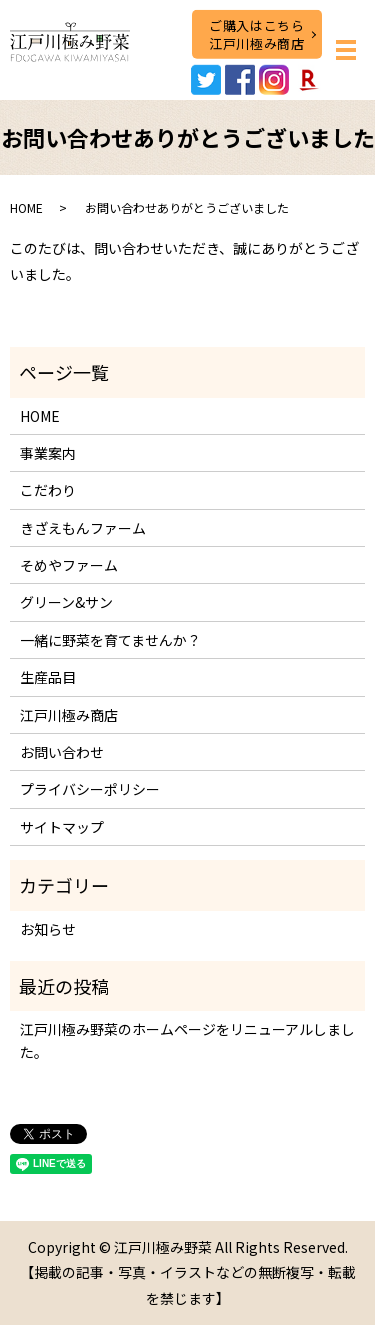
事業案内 (48, 453)
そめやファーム (69, 565)
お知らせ (48, 929)
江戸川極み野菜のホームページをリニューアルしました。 (187, 1040)
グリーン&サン (66, 602)
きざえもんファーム (83, 528)
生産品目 (48, 677)
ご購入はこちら (256, 33)
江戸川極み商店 (69, 715)
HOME (26, 207)
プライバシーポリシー (90, 789)
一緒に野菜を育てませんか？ (110, 640)
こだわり (48, 490)
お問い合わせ (62, 752)
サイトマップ (62, 827)
